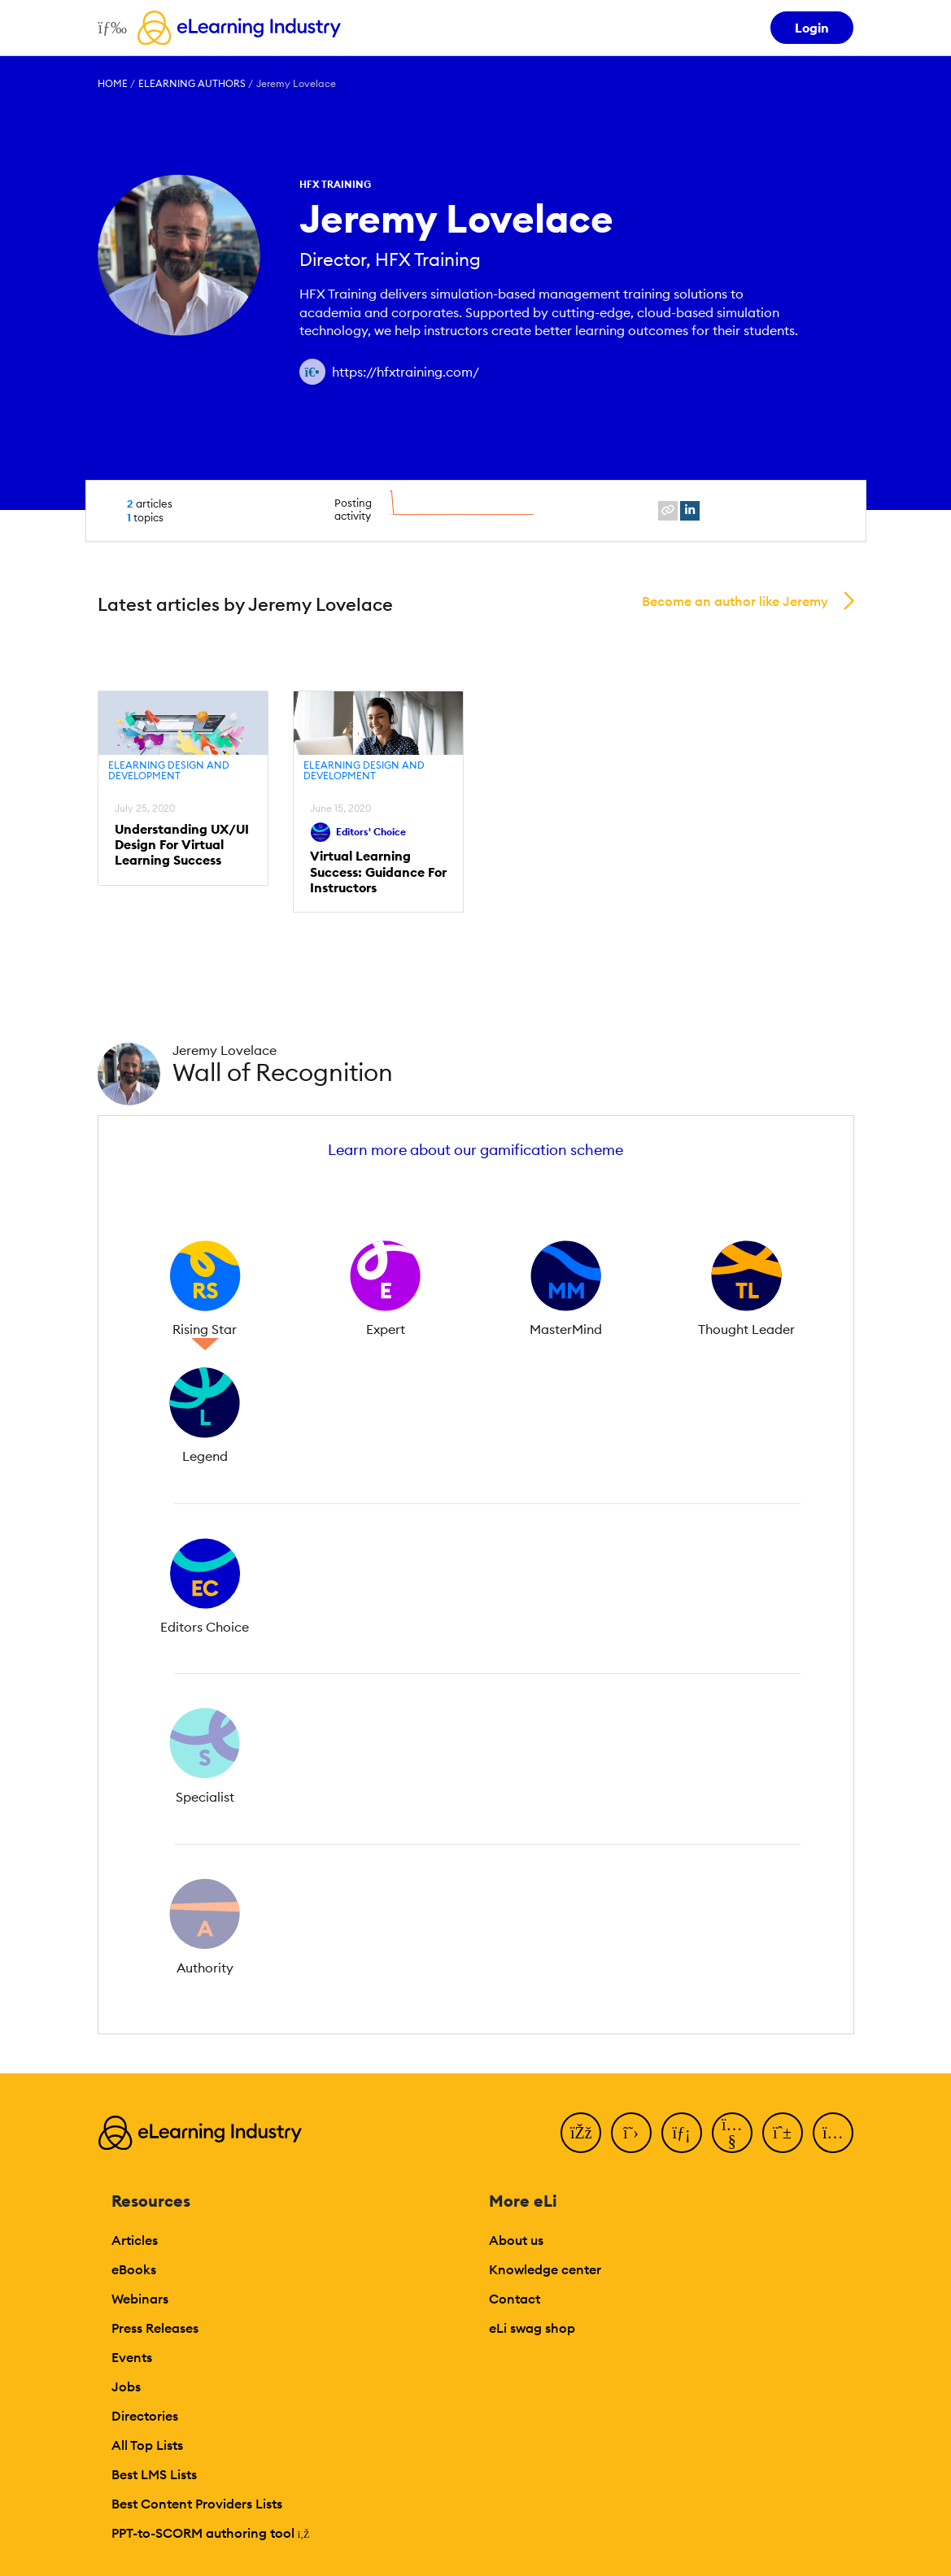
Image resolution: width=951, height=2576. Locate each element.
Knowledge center (545, 2269)
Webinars (139, 2299)
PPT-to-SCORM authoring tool (210, 2533)
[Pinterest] (782, 2132)
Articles (134, 2240)
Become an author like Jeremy (735, 601)
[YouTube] (732, 2132)
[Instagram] (833, 2132)
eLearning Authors (192, 83)
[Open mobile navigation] (108, 27)
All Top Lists (147, 2445)
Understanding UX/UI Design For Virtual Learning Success (182, 845)
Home (113, 83)
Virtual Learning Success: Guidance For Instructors (378, 871)
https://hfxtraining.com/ (405, 372)
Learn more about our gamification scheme (475, 1149)
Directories (144, 2416)
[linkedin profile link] (690, 511)
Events (131, 2357)
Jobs (126, 2386)
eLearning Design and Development (168, 770)
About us (516, 2240)
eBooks (133, 2269)
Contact (514, 2299)
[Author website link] (312, 372)
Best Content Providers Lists (196, 2503)
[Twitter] (631, 2132)
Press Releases (154, 2328)
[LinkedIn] (681, 2132)
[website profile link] (668, 511)
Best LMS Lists (154, 2474)
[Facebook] (581, 2132)
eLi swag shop (532, 2328)
